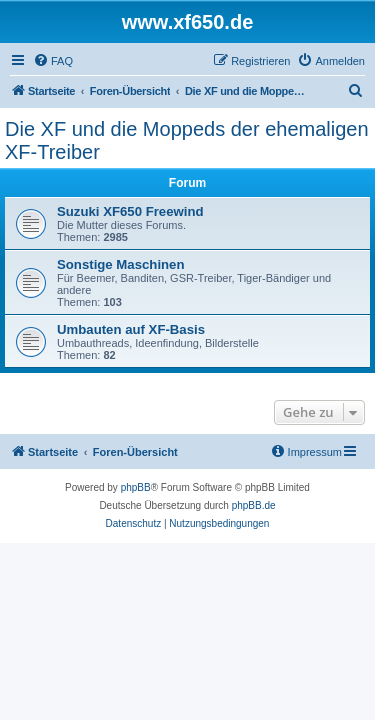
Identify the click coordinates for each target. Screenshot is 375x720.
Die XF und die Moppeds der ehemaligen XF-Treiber (187, 140)
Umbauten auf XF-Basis (131, 329)
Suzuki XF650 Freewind (130, 211)
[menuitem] (53, 61)
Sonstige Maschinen (121, 264)
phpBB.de (254, 505)
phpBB (136, 487)
